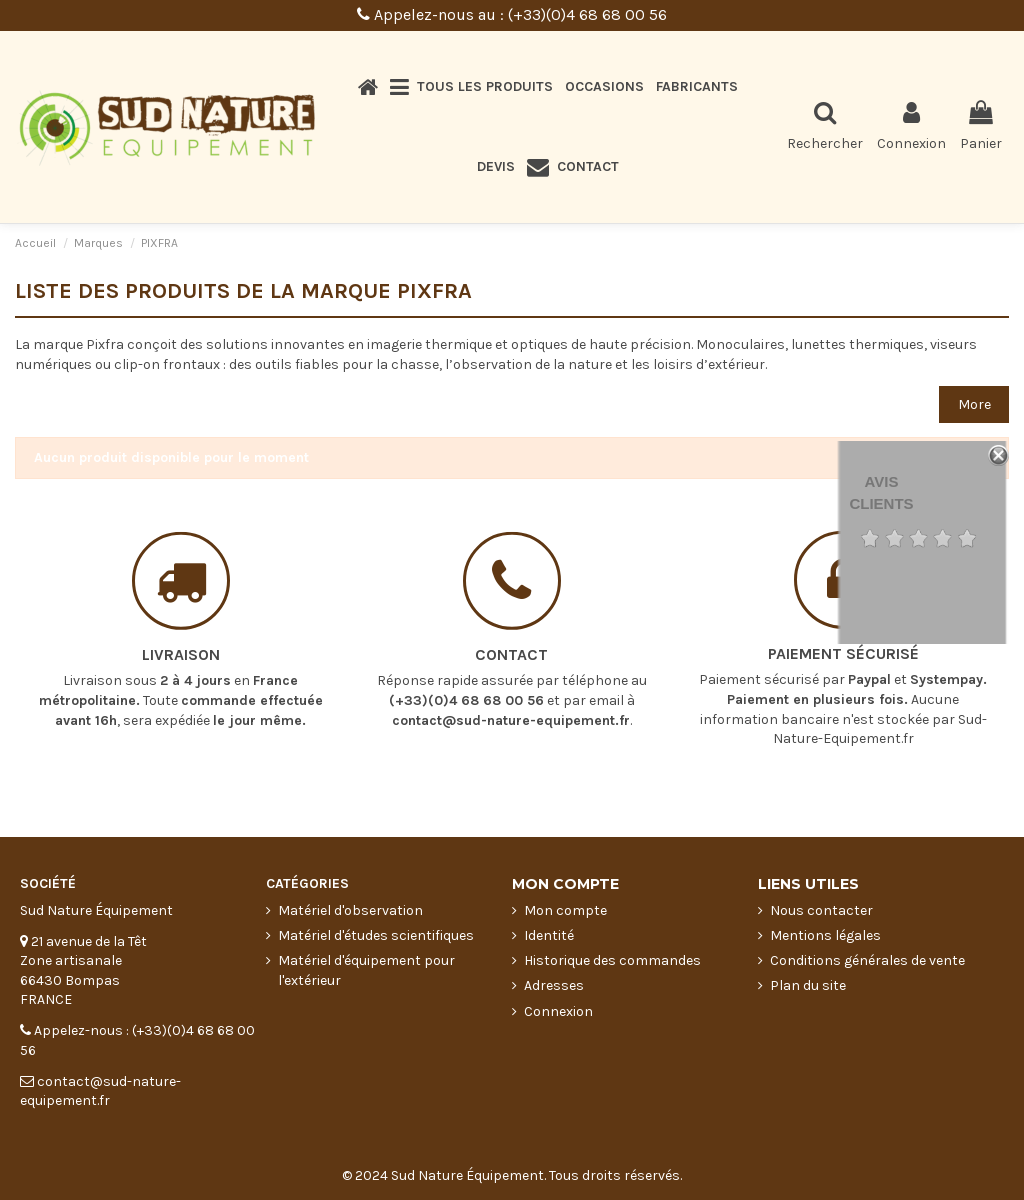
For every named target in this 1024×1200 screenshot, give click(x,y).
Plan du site (808, 985)
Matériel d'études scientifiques (376, 935)
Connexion (558, 1011)
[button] (471, 87)
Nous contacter (821, 910)
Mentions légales (825, 935)
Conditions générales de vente (867, 960)
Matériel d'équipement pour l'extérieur (366, 970)
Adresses (554, 985)
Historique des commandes (612, 960)
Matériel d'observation (350, 910)
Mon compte (565, 910)
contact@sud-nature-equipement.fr (511, 706)
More (974, 404)
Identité (549, 935)
